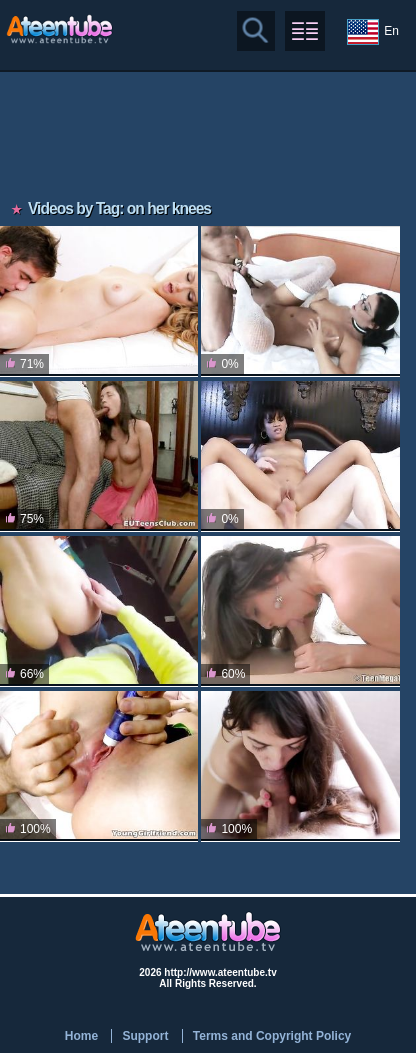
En (373, 32)
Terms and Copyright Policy (272, 1036)
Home (81, 1036)
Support (145, 1036)
